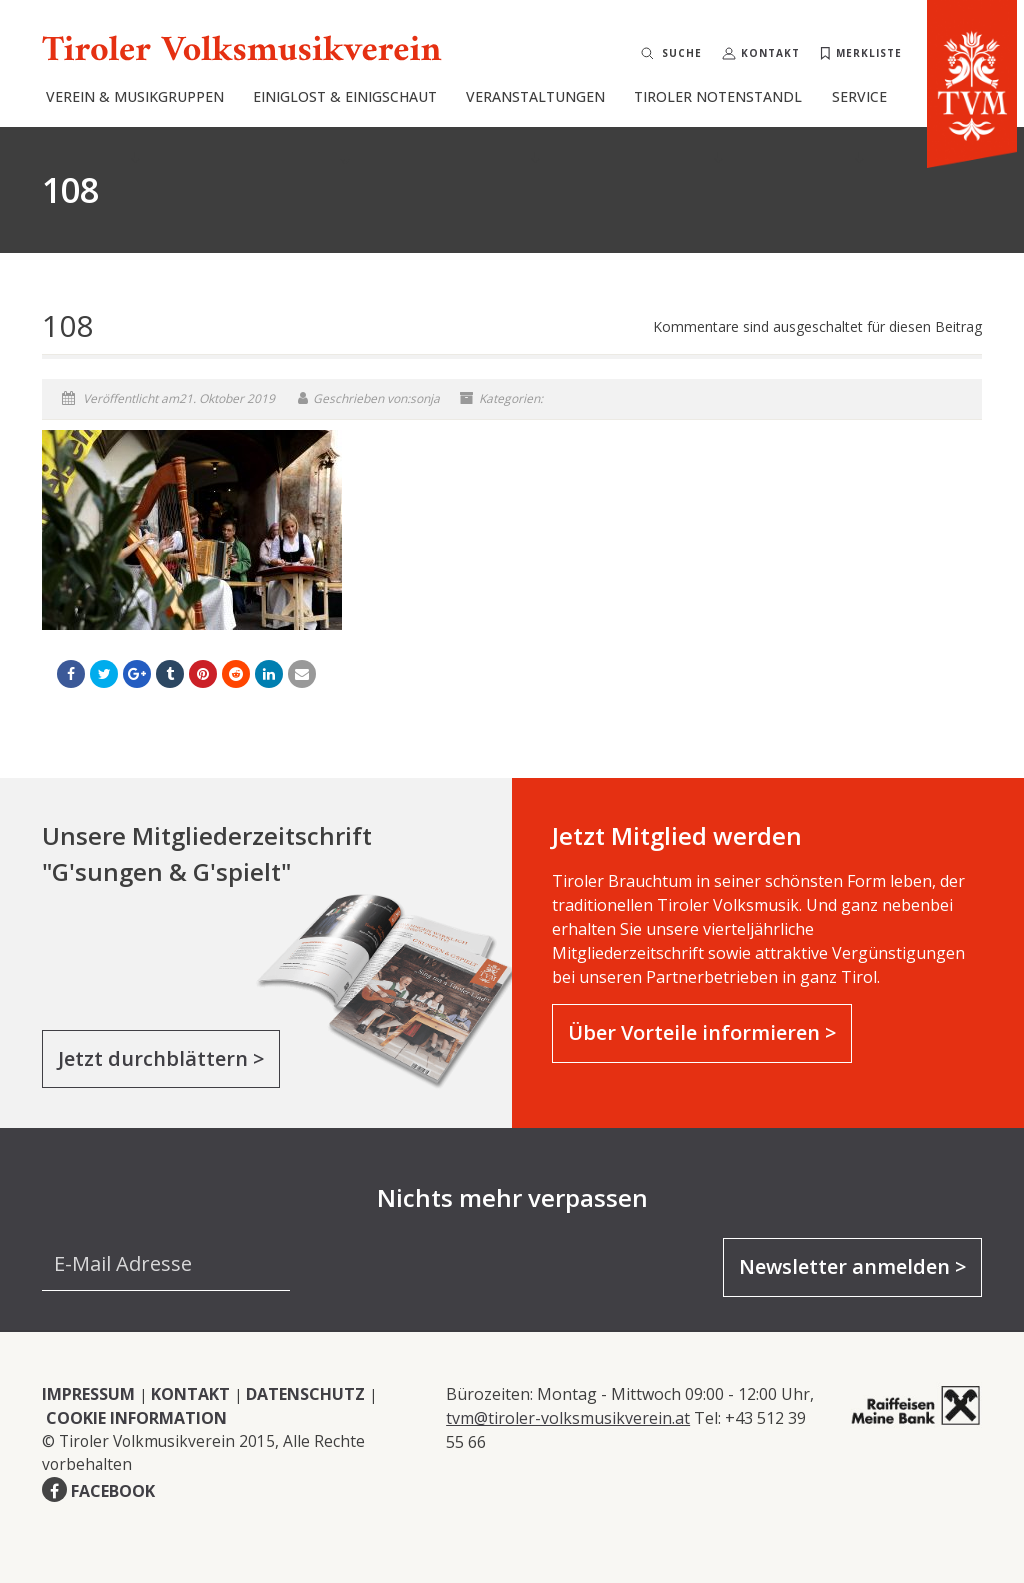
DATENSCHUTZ (305, 1394)
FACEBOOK (113, 1491)
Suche (682, 53)
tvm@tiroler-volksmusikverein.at (568, 1418)
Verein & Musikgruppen (135, 125)
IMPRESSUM (88, 1394)
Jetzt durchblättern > (161, 1058)
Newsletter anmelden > (852, 1266)
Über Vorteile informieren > (702, 1032)
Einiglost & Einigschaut (345, 125)
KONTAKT (190, 1394)
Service (859, 125)
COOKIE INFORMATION (136, 1418)
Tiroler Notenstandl (718, 125)
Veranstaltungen (535, 125)
